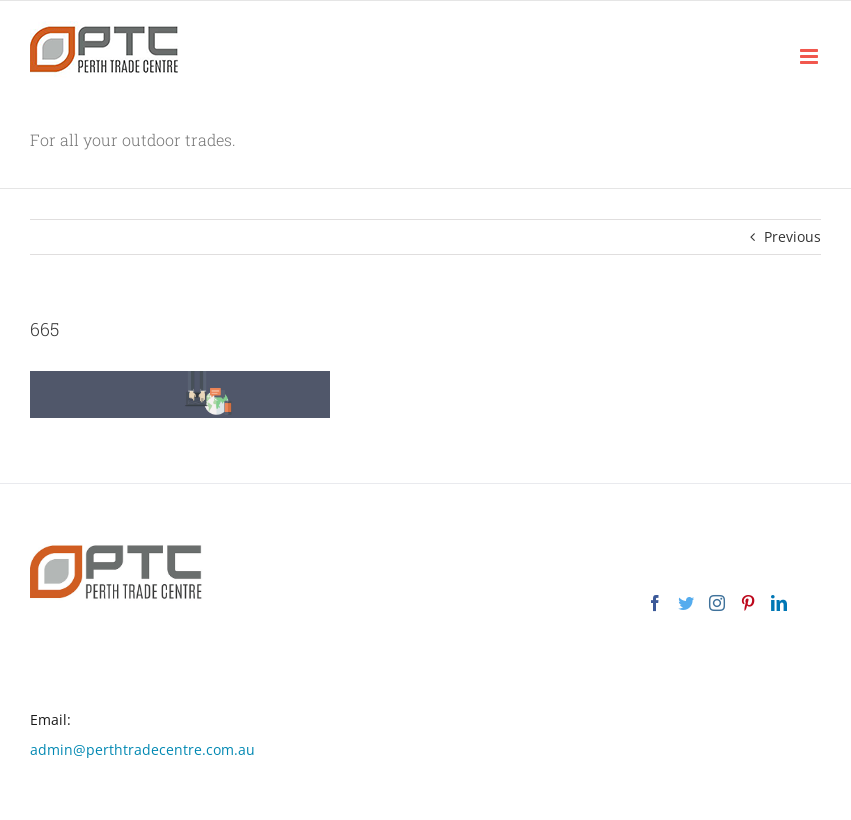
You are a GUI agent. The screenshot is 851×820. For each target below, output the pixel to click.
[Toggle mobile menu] (810, 56)
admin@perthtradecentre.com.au (142, 749)
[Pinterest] (748, 603)
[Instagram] (717, 603)
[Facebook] (655, 603)
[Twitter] (686, 603)
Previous (792, 236)
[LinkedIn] (779, 603)
